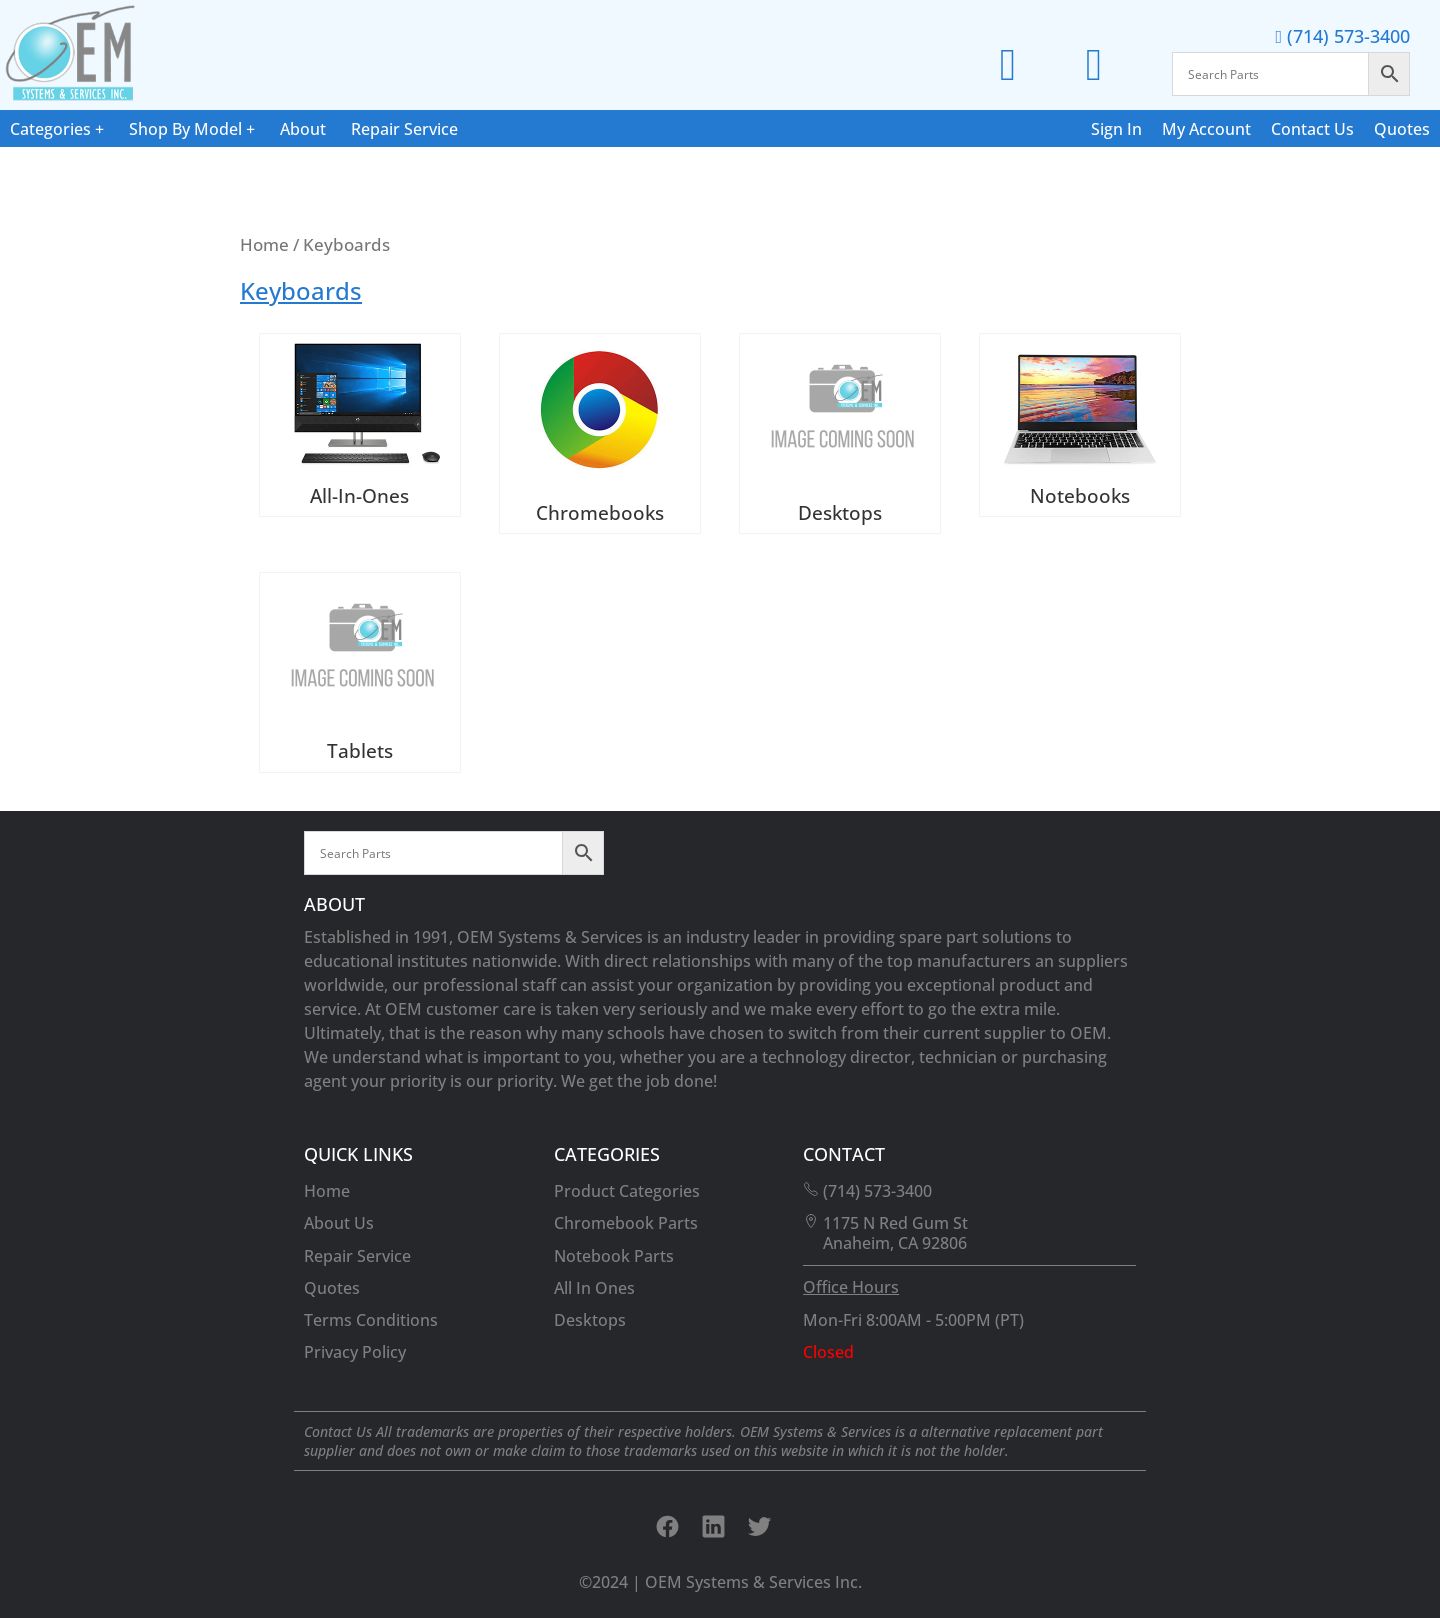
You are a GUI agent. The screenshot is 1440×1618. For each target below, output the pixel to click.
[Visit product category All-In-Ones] (360, 425)
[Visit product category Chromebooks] (600, 433)
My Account (1206, 129)
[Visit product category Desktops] (840, 433)
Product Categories (627, 1191)
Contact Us (1312, 129)
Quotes (1402, 129)
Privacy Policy (355, 1352)
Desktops (590, 1320)
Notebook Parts (614, 1256)
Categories (50, 129)
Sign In (1116, 129)
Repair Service (404, 129)
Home (264, 244)
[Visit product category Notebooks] (1080, 425)
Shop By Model (185, 129)
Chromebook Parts (626, 1223)
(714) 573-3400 (1342, 36)
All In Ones (594, 1288)
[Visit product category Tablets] (360, 672)
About (303, 129)
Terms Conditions (371, 1320)
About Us (339, 1223)
